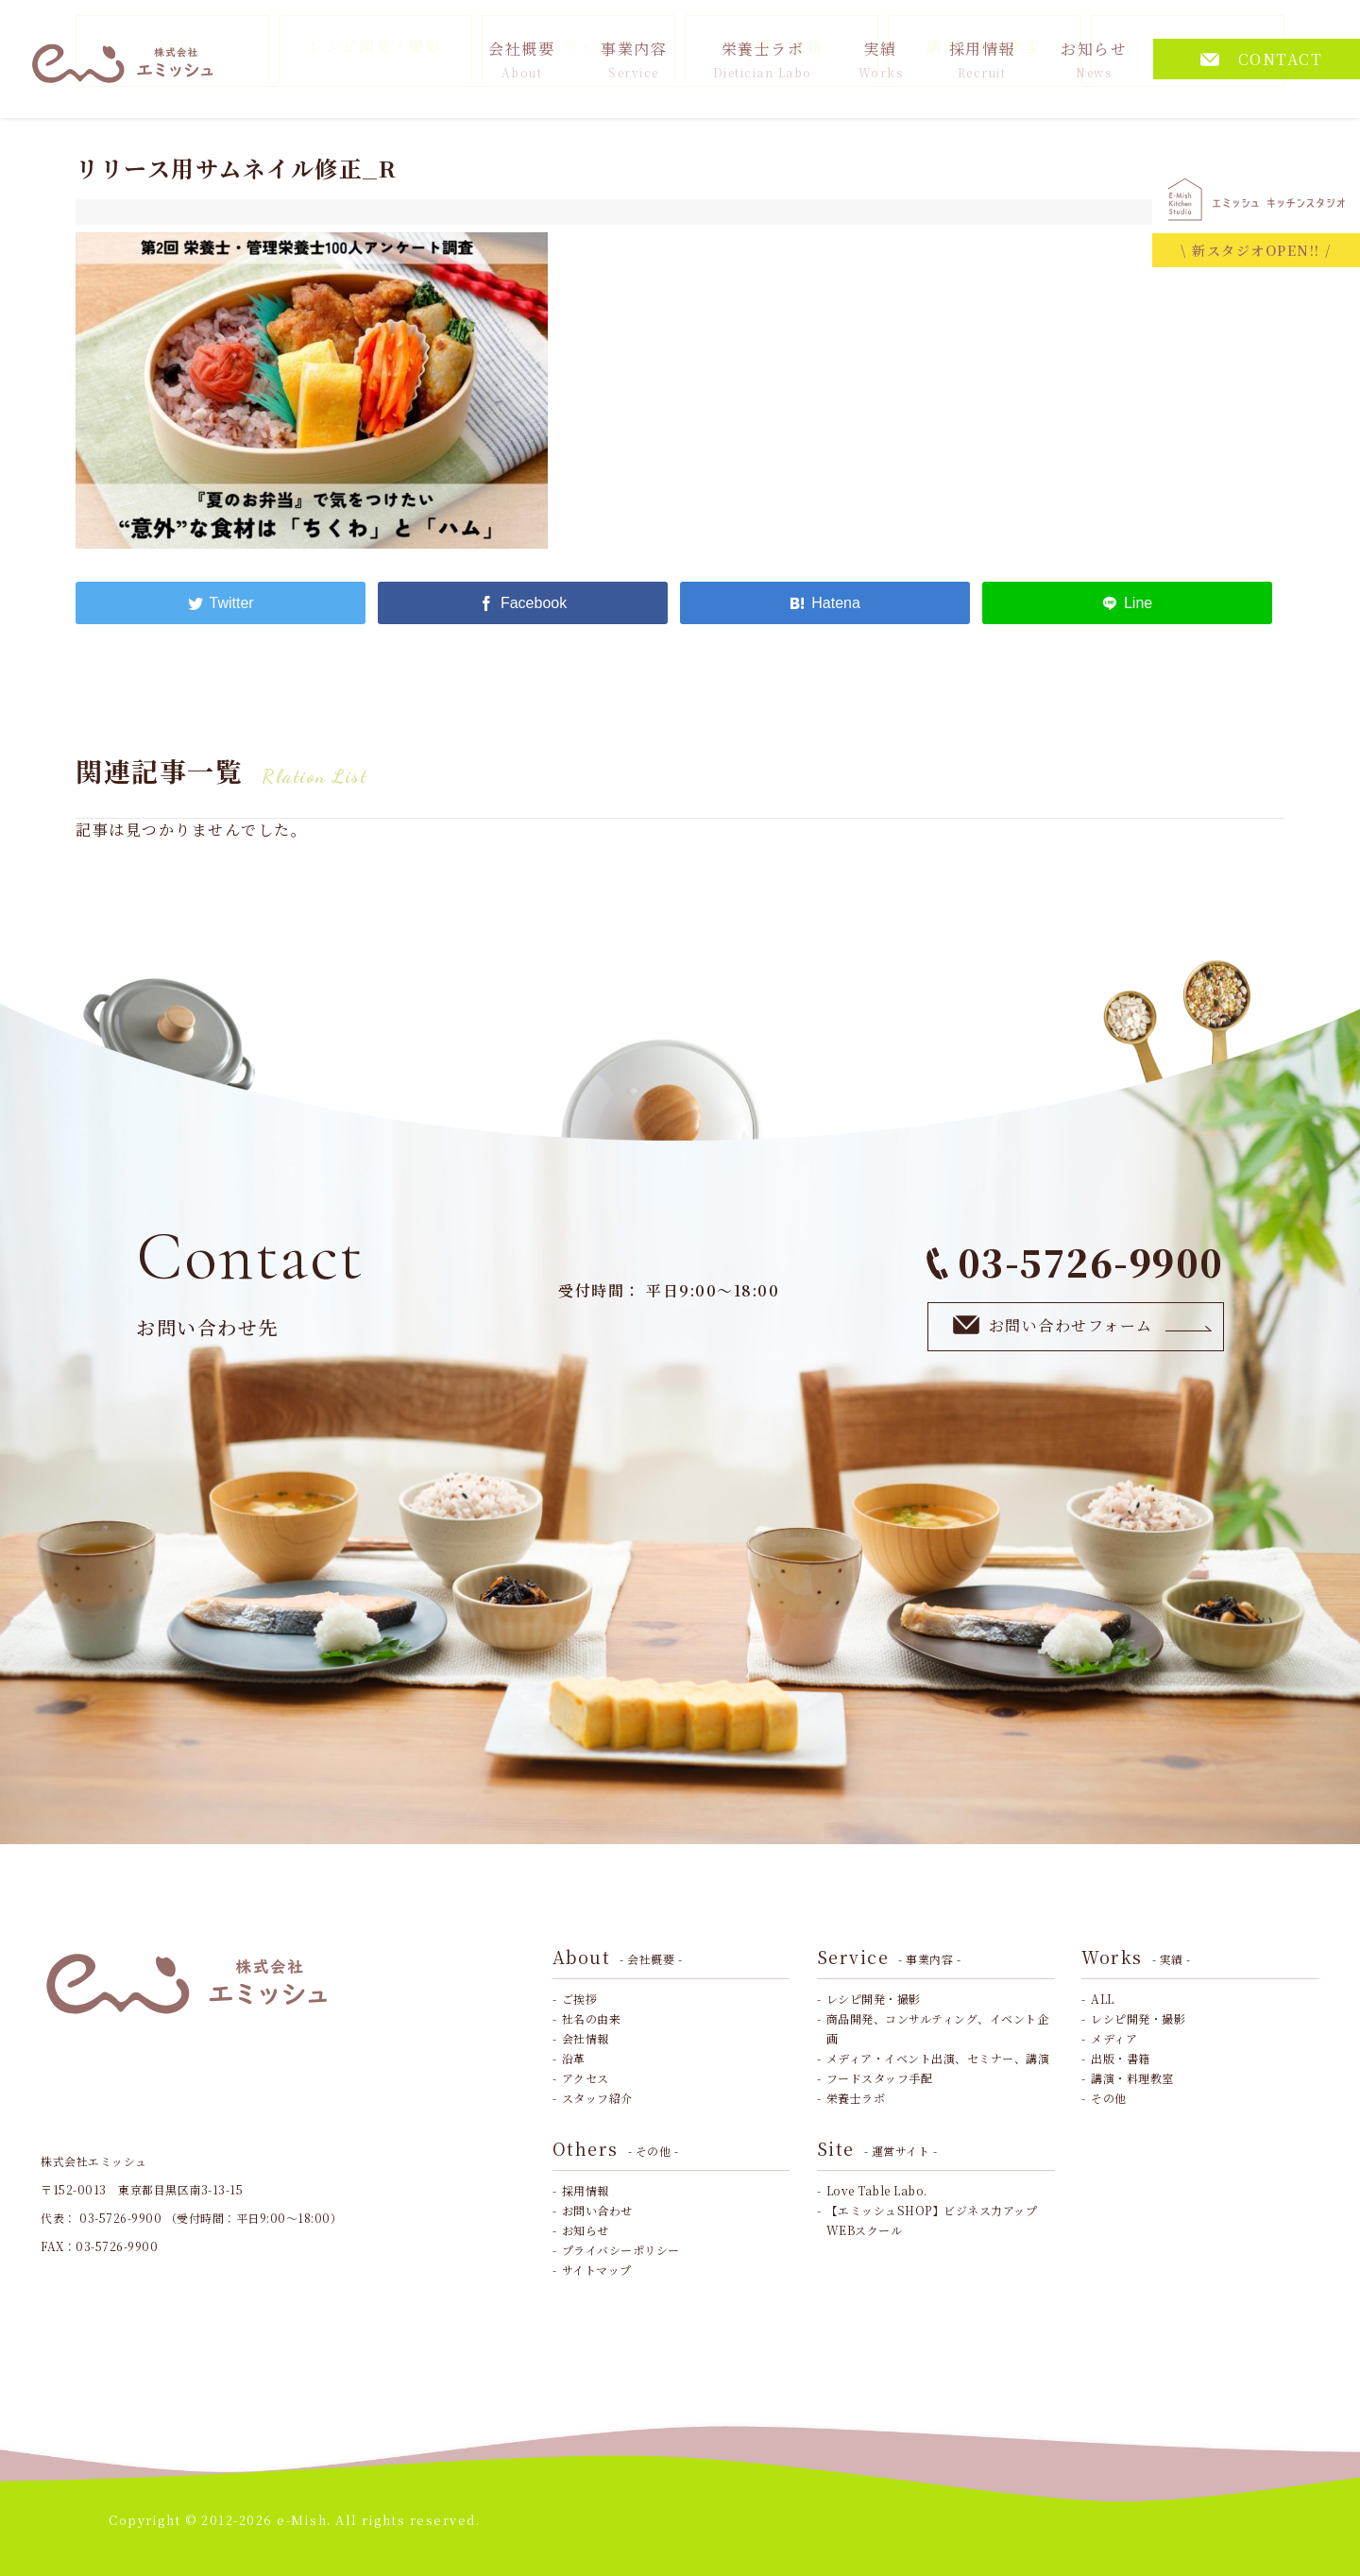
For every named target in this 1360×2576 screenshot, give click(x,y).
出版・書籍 (1120, 2058)
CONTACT (1261, 59)
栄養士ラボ (762, 59)
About (617, 1956)
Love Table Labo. (876, 2190)
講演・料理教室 (1132, 2078)
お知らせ (1094, 59)
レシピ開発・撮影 (873, 1999)
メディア (1114, 2038)
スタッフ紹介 (597, 2098)
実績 (881, 59)
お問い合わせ (597, 2210)
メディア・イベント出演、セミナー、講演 (938, 2058)
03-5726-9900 (1075, 1262)
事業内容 (634, 59)
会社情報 (585, 2038)
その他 (1109, 2098)
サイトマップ (597, 2270)
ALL (1102, 1999)
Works (1136, 1956)
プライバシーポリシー (621, 2250)
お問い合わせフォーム (1083, 1325)
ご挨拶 (580, 1999)
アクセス (585, 2078)
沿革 (574, 2058)
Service (889, 1956)
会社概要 (521, 59)
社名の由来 (591, 2018)
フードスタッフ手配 (879, 2078)
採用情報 (982, 59)
